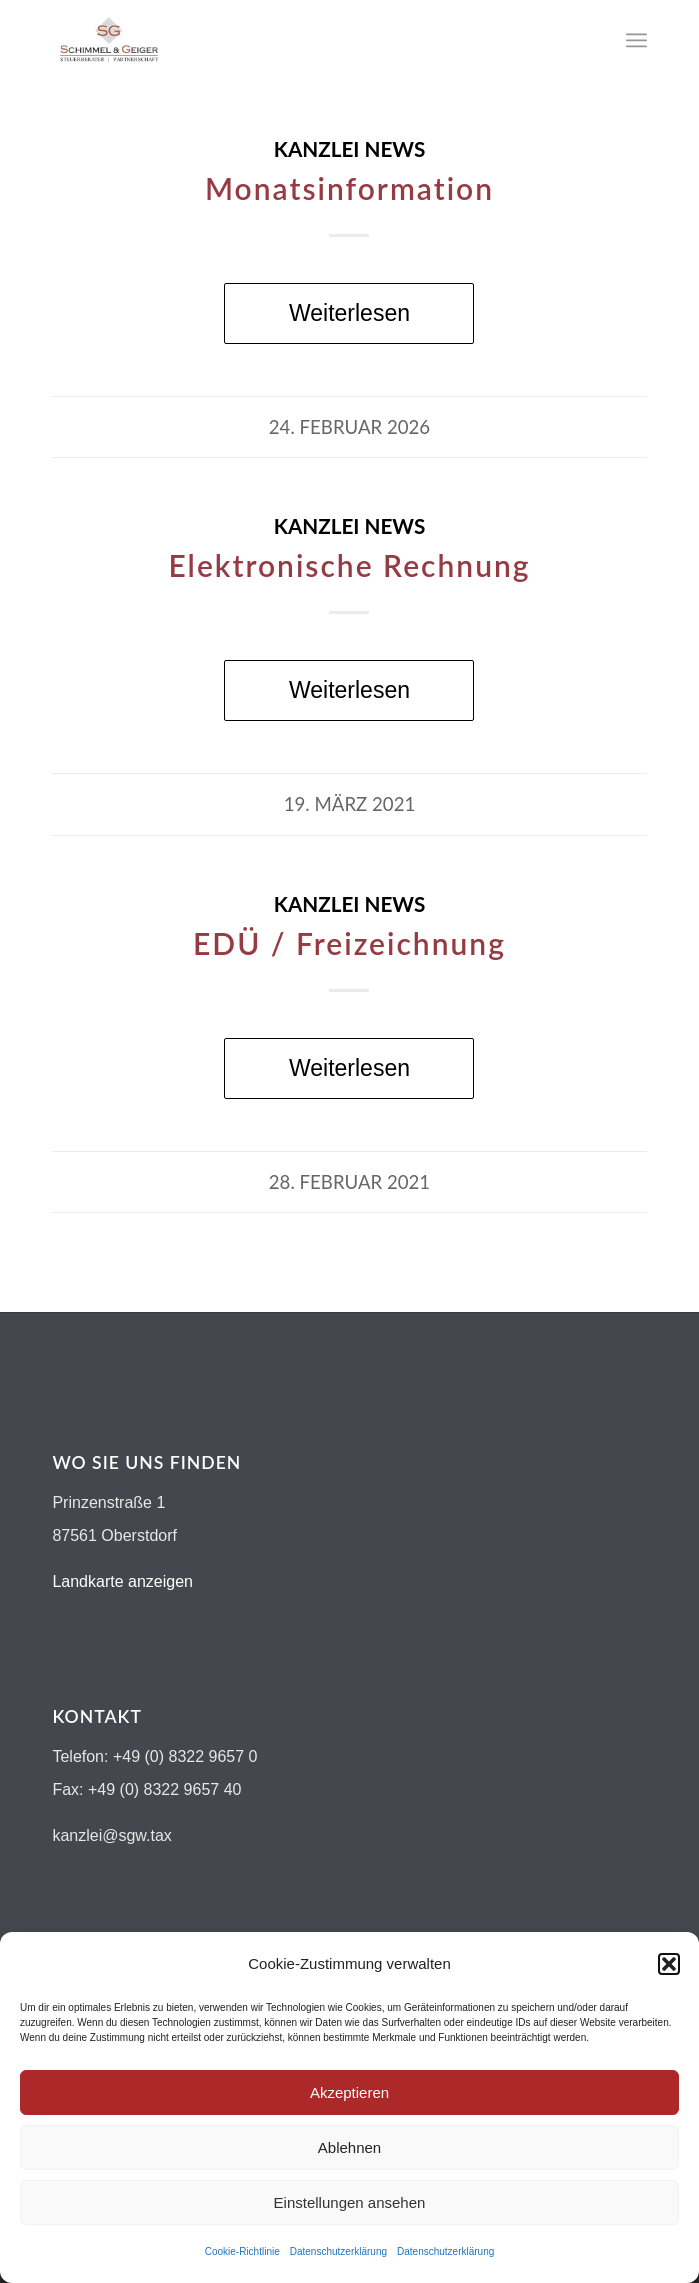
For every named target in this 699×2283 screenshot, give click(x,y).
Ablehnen (349, 2147)
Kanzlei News (350, 149)
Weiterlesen (349, 313)
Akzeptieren (349, 2092)
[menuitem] (636, 40)
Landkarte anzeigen (122, 1581)
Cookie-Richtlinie (242, 2251)
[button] (669, 1964)
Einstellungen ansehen (350, 2202)
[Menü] (636, 40)
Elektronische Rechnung (349, 565)
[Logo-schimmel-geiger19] (289, 40)
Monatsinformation (349, 188)
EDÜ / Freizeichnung (349, 943)
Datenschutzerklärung (338, 2251)
